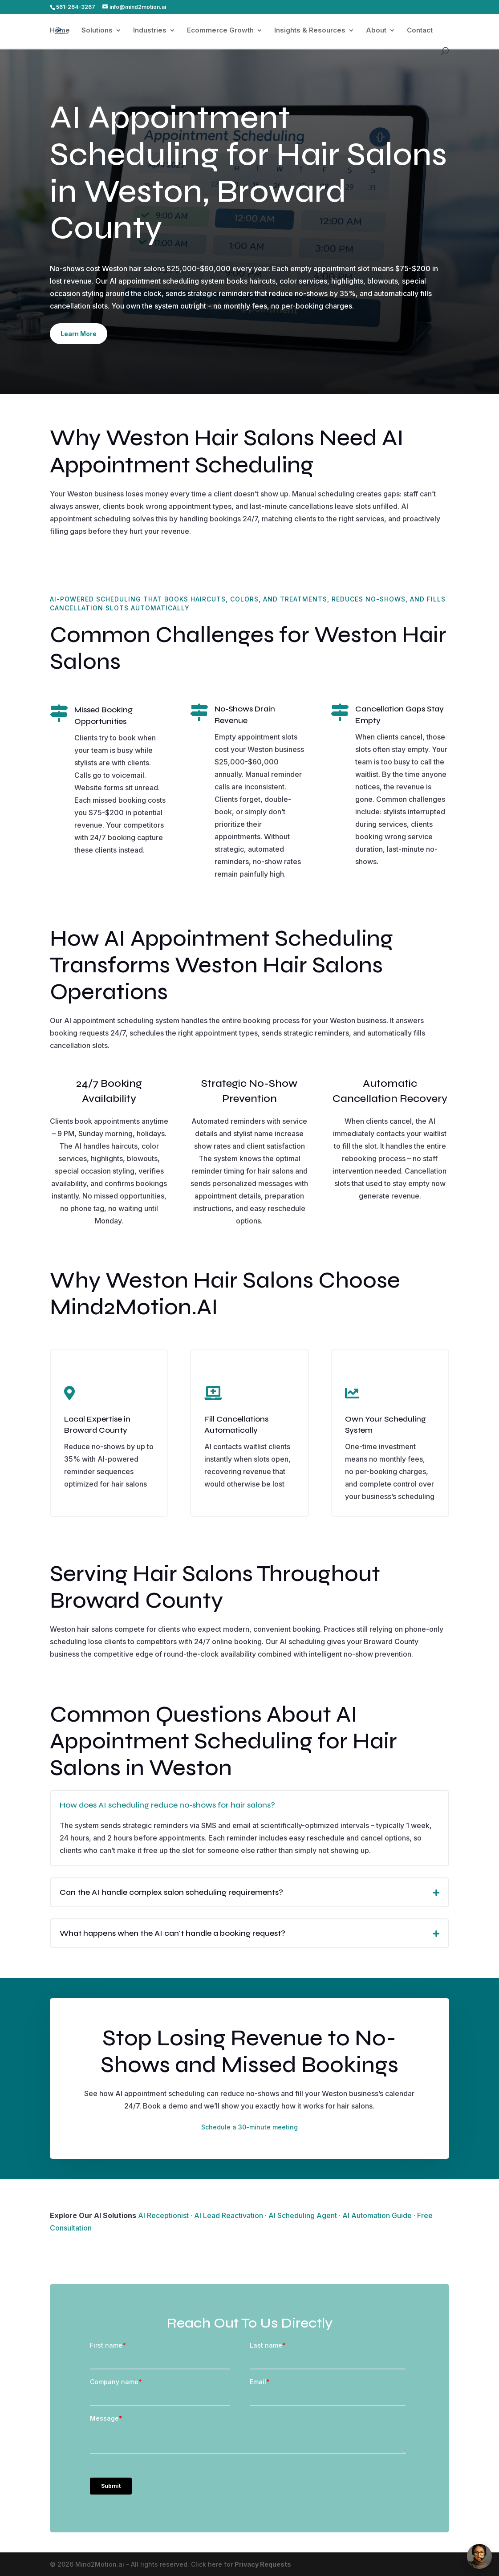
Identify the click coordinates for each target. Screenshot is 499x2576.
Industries (149, 30)
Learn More (79, 333)
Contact (420, 30)
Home (60, 30)
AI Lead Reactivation (228, 2215)
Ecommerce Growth (220, 30)
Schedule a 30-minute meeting (249, 2127)
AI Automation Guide (377, 2215)
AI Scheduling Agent (302, 2215)
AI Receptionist (163, 2215)
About (376, 30)
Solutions (97, 30)
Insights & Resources (309, 30)
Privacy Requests (263, 2564)
